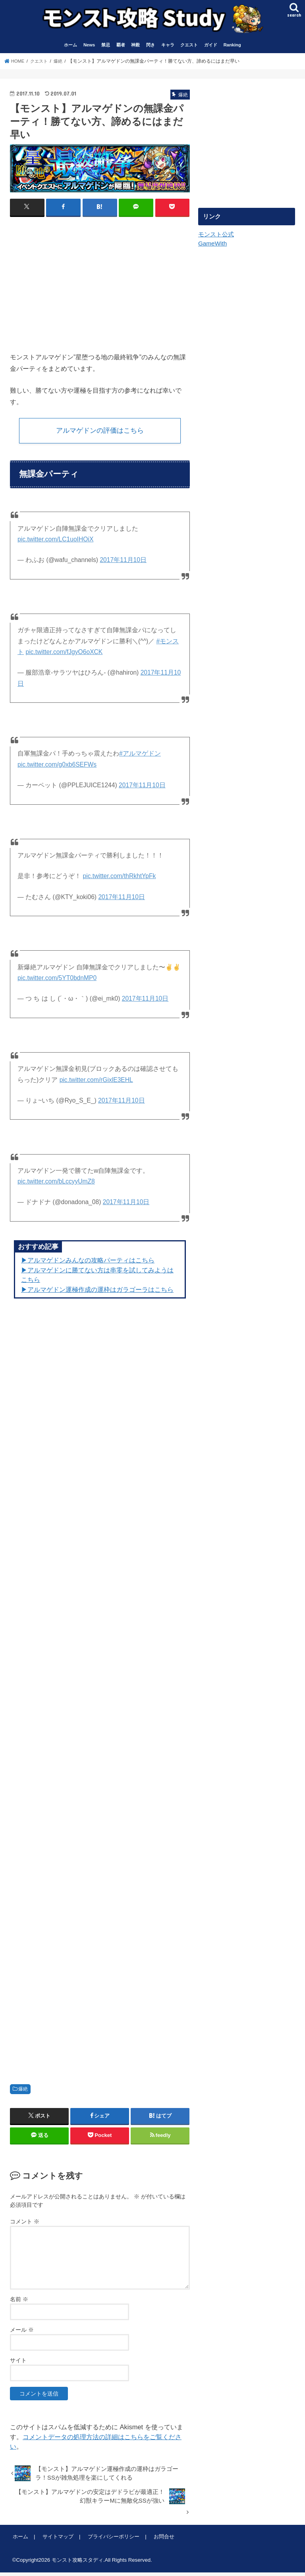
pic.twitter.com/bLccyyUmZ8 (56, 1185)
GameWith (212, 244)
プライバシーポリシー (111, 2540)
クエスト (189, 46)
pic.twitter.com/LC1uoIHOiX (55, 542)
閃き (150, 46)
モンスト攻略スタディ (77, 2563)
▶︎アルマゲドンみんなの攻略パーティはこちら (87, 1263)
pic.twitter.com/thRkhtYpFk (119, 879)
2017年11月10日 (123, 563)
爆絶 (23, 2092)
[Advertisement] (76, 282)
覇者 (120, 46)
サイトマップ (56, 2540)
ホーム (70, 46)
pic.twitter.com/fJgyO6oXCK (63, 655)
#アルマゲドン (140, 757)
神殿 (135, 46)
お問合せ (161, 2540)
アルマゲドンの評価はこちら (99, 433)
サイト (18, 2364)
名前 (19, 2303)
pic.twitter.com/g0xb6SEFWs (57, 768)
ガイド (210, 46)
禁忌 (105, 46)
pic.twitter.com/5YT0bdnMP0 (57, 981)
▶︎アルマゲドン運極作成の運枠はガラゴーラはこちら (97, 1293)
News (89, 46)
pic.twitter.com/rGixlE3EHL (96, 1083)
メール (22, 2333)
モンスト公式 (216, 235)
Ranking (232, 46)
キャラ (167, 46)
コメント (24, 2225)
